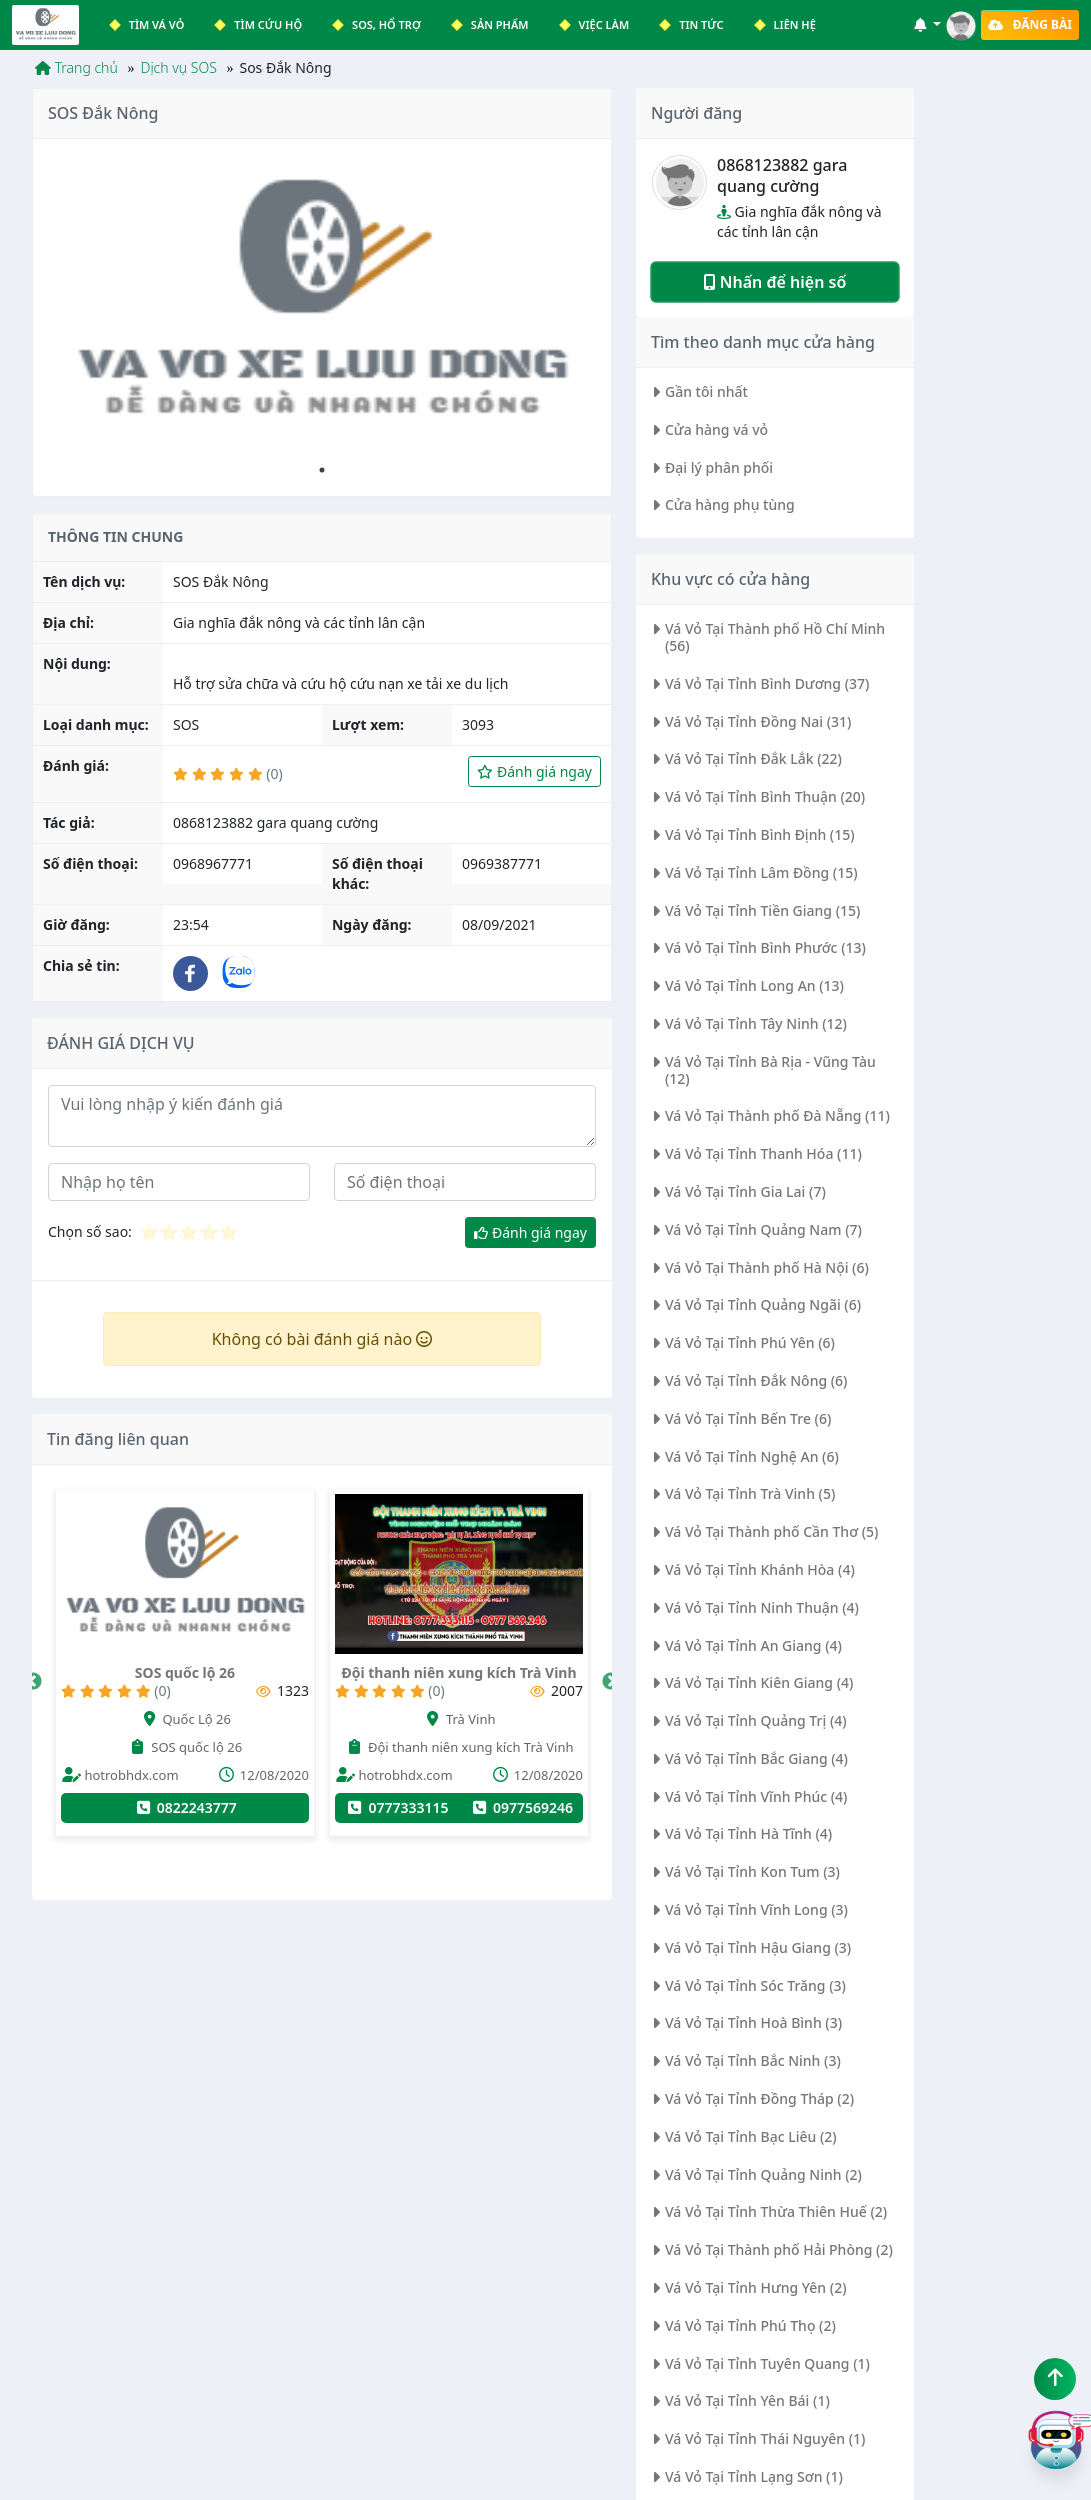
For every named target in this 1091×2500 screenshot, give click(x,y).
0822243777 (301, 1807)
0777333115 (513, 1807)
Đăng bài (1030, 25)
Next (611, 1682)
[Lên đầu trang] (1055, 2379)
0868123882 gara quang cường (782, 175)
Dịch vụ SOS (178, 67)
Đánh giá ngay (534, 771)
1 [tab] (322, 470)
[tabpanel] (322, 305)
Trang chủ (76, 67)
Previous (33, 1682)
